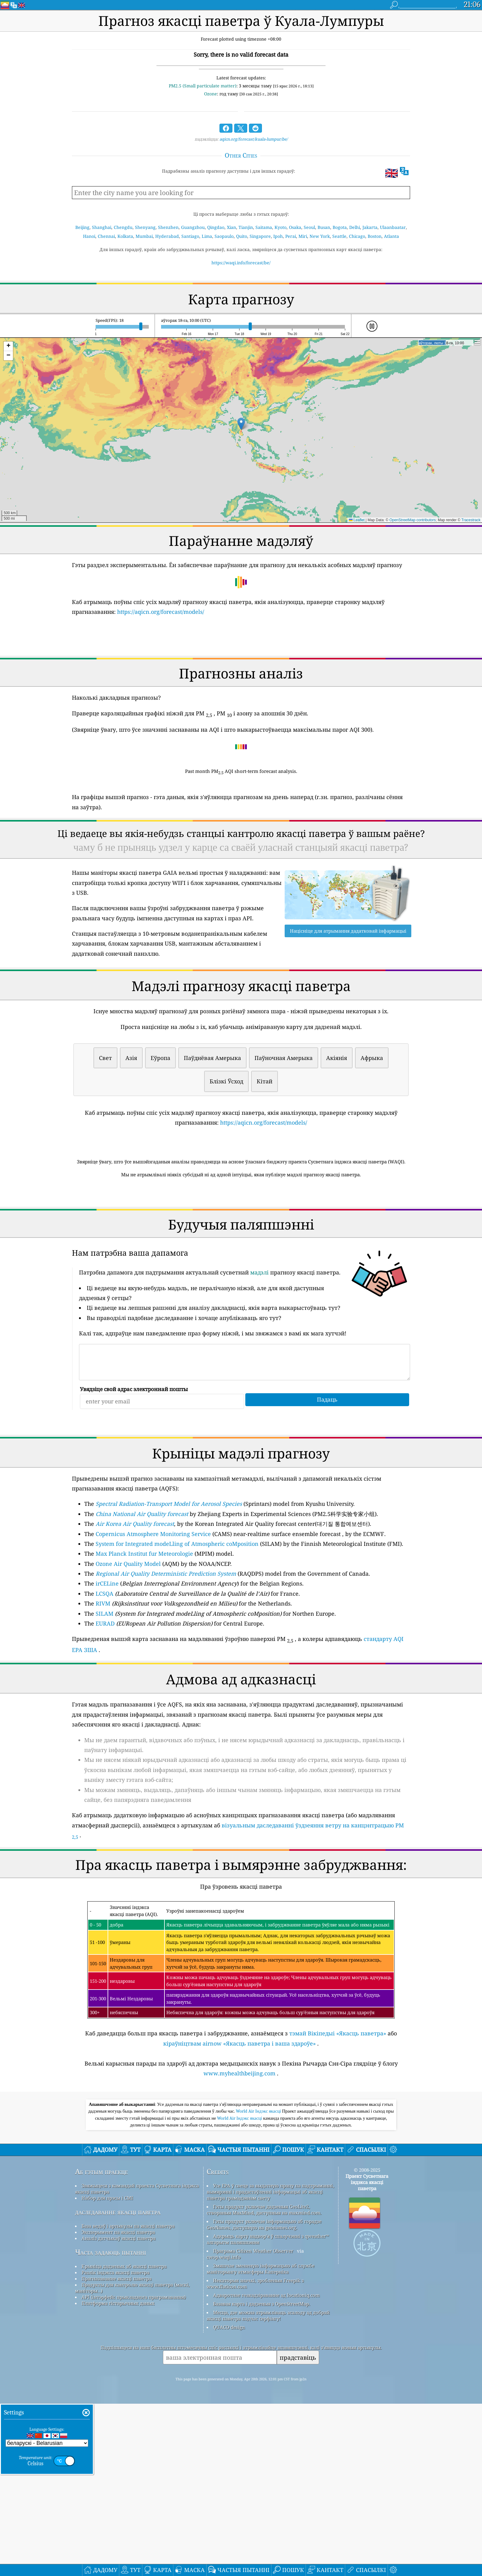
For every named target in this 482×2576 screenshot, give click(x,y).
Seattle (339, 236)
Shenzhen (168, 227)
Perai (290, 236)
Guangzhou (193, 227)
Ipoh (278, 236)
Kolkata (125, 236)
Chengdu (123, 227)
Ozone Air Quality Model (128, 1650)
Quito (241, 236)
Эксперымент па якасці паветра (118, 2404)
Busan (324, 227)
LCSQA (104, 1679)
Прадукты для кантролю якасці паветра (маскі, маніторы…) (132, 2460)
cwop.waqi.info (224, 2429)
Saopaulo (224, 236)
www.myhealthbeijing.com (239, 2159)
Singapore (260, 236)
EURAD (105, 1709)
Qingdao (215, 227)
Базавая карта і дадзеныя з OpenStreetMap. (261, 2476)
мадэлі (259, 1358)
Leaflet (357, 520)
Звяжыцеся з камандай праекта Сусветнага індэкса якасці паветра (137, 2361)
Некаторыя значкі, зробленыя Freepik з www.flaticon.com (255, 2456)
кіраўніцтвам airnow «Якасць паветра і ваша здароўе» (239, 2129)
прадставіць (298, 2530)
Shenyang (145, 227)
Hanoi (89, 236)
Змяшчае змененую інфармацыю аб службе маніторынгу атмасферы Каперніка (260, 2441)
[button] (241, 424)
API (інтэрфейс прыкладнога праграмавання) (133, 2469)
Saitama (263, 227)
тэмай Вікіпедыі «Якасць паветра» (337, 2119)
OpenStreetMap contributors (412, 520)
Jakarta (369, 227)
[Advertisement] (241, 1237)
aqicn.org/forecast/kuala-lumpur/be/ (253, 139)
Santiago (190, 236)
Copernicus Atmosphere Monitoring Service (153, 1620)
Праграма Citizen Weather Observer (253, 2423)
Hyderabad (167, 236)
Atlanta (391, 236)
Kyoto (280, 227)
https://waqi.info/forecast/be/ (241, 263)
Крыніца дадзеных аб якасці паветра (124, 2438)
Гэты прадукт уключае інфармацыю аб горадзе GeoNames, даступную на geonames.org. (264, 2396)
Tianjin (246, 227)
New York (320, 236)
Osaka (295, 227)
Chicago (357, 236)
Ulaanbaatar (393, 227)
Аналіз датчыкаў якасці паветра (118, 2410)
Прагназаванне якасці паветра (116, 2451)
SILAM (104, 1699)
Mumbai (144, 236)
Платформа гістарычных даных (118, 2475)
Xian (231, 227)
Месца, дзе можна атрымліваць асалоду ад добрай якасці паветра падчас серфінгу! (268, 2488)
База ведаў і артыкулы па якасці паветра (128, 2398)
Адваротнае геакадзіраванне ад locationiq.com (266, 2467)
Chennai (106, 236)
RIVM (103, 1689)
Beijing (82, 227)
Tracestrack (470, 520)
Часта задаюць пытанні (110, 2424)
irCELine (107, 1669)
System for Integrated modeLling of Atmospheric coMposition (177, 1630)
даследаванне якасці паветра (117, 2384)
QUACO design (229, 2499)
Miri (302, 236)
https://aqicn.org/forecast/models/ (160, 611)
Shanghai (101, 227)
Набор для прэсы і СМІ (107, 2370)
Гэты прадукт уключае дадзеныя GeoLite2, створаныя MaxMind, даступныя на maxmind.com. (264, 2382)
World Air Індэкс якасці (259, 2283)
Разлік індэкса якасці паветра (115, 2445)
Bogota (340, 227)
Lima (207, 236)
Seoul (309, 227)
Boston (374, 236)
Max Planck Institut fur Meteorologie (144, 1639)
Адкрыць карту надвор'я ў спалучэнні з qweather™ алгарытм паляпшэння (268, 2411)
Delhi (354, 227)
